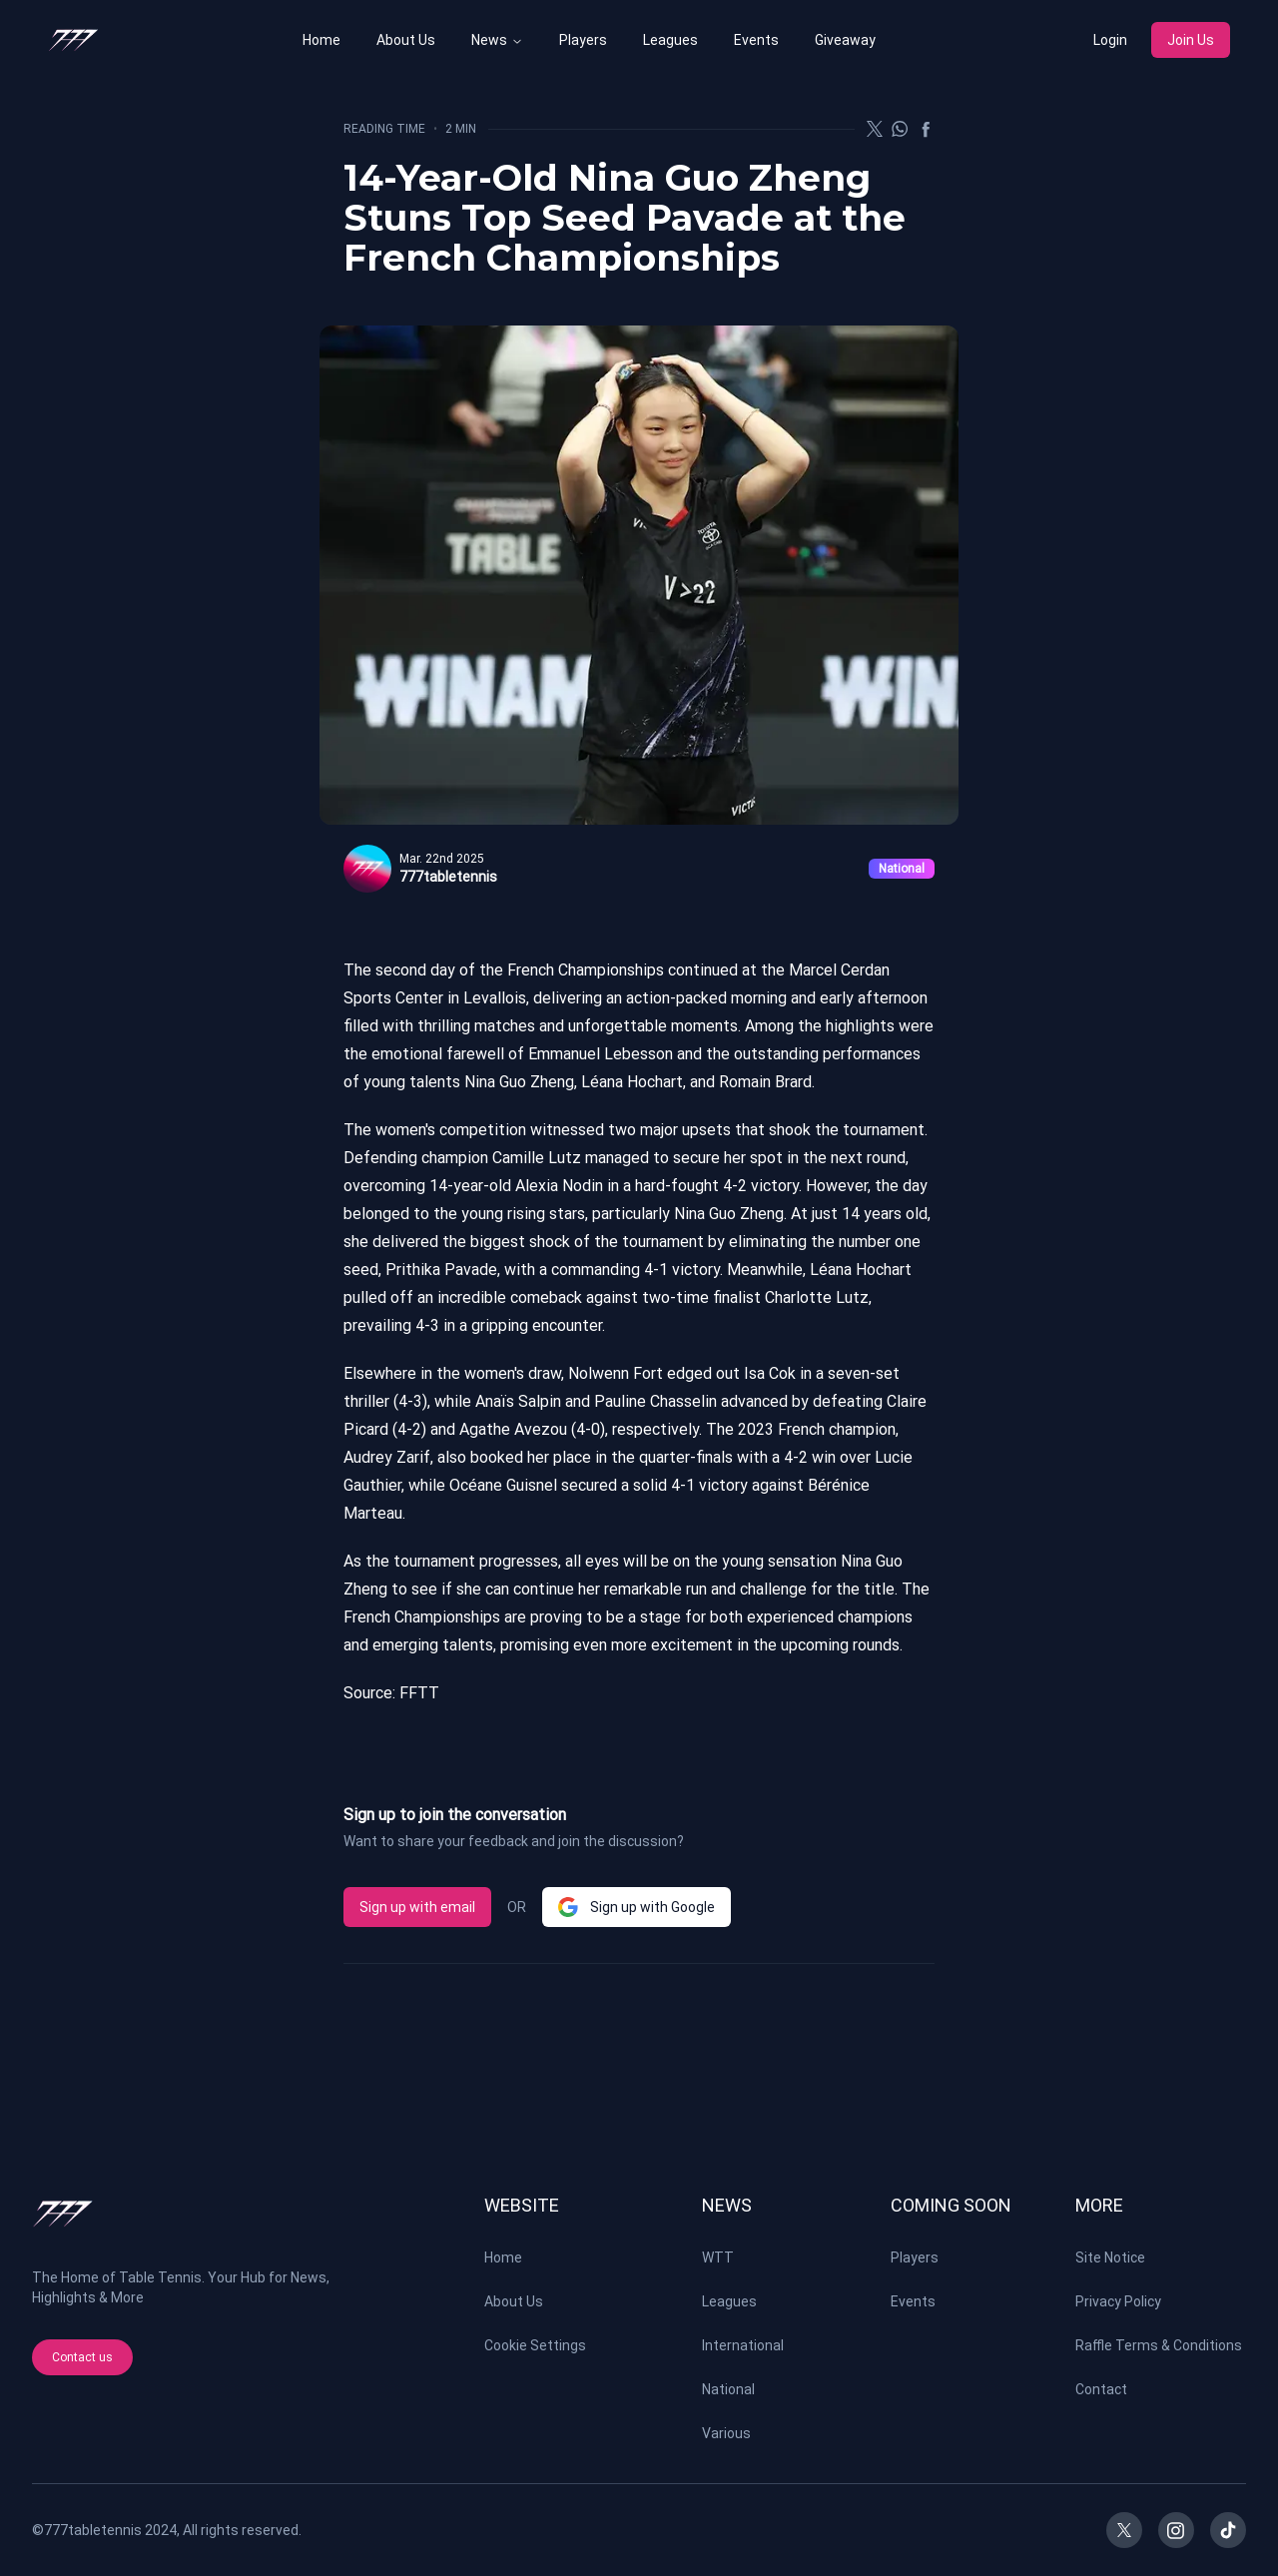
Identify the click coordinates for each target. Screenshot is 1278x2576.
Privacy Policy (1118, 2301)
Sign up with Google (636, 1907)
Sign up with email (417, 1907)
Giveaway (845, 40)
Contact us (82, 2357)
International (743, 2345)
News (489, 40)
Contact (1101, 2389)
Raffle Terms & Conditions (1158, 2345)
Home (321, 40)
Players (583, 40)
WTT (718, 2257)
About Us (405, 40)
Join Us (1190, 40)
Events (756, 40)
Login (1110, 40)
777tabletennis (93, 2530)
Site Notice (1110, 2257)
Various (726, 2433)
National (728, 2389)
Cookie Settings (535, 2345)
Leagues (670, 40)
